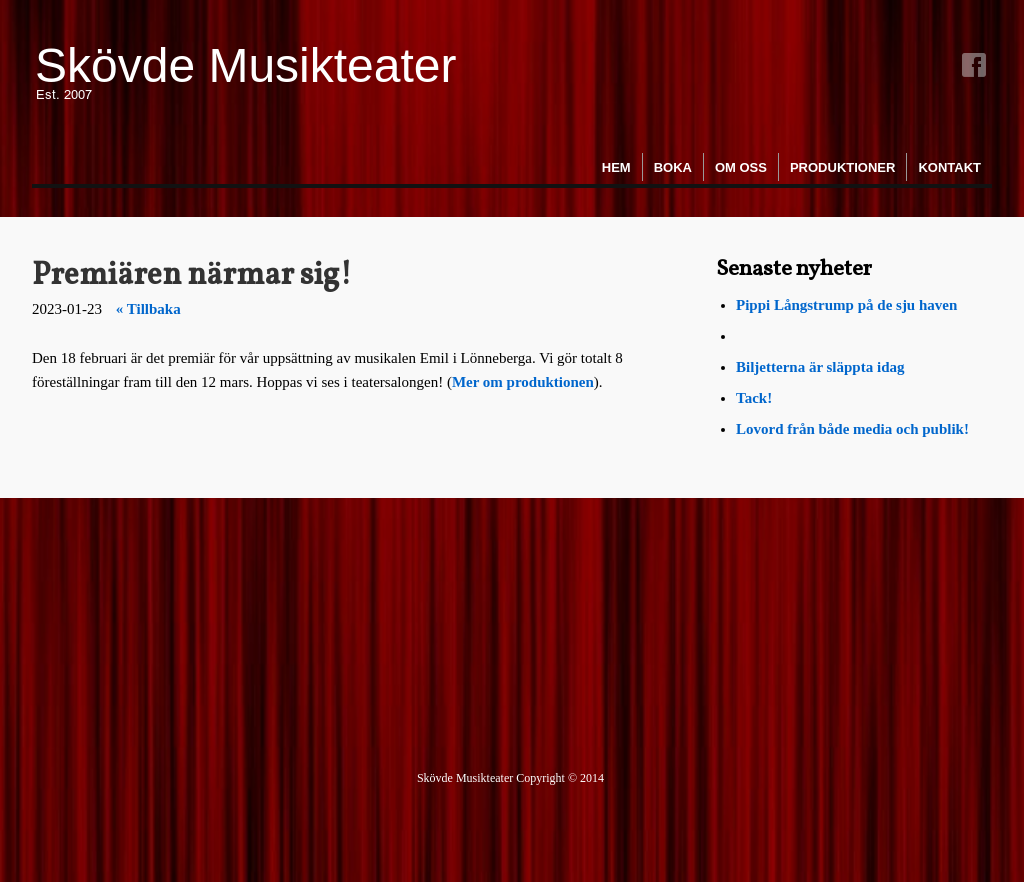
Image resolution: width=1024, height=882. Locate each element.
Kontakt (949, 167)
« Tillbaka (148, 309)
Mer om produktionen (523, 382)
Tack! (754, 398)
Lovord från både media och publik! (852, 429)
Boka (673, 167)
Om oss (741, 167)
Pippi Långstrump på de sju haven (846, 305)
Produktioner (842, 167)
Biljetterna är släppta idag (822, 367)
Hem (616, 167)
